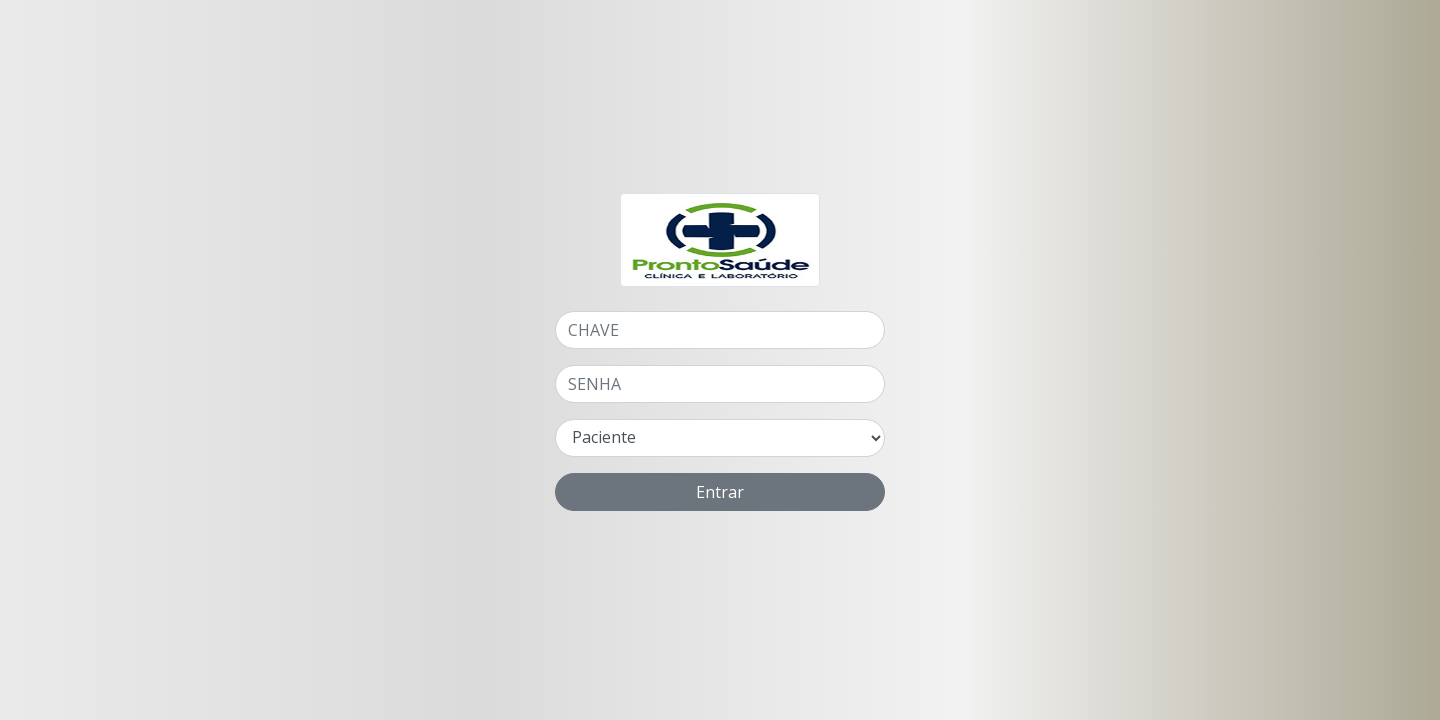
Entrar (720, 492)
